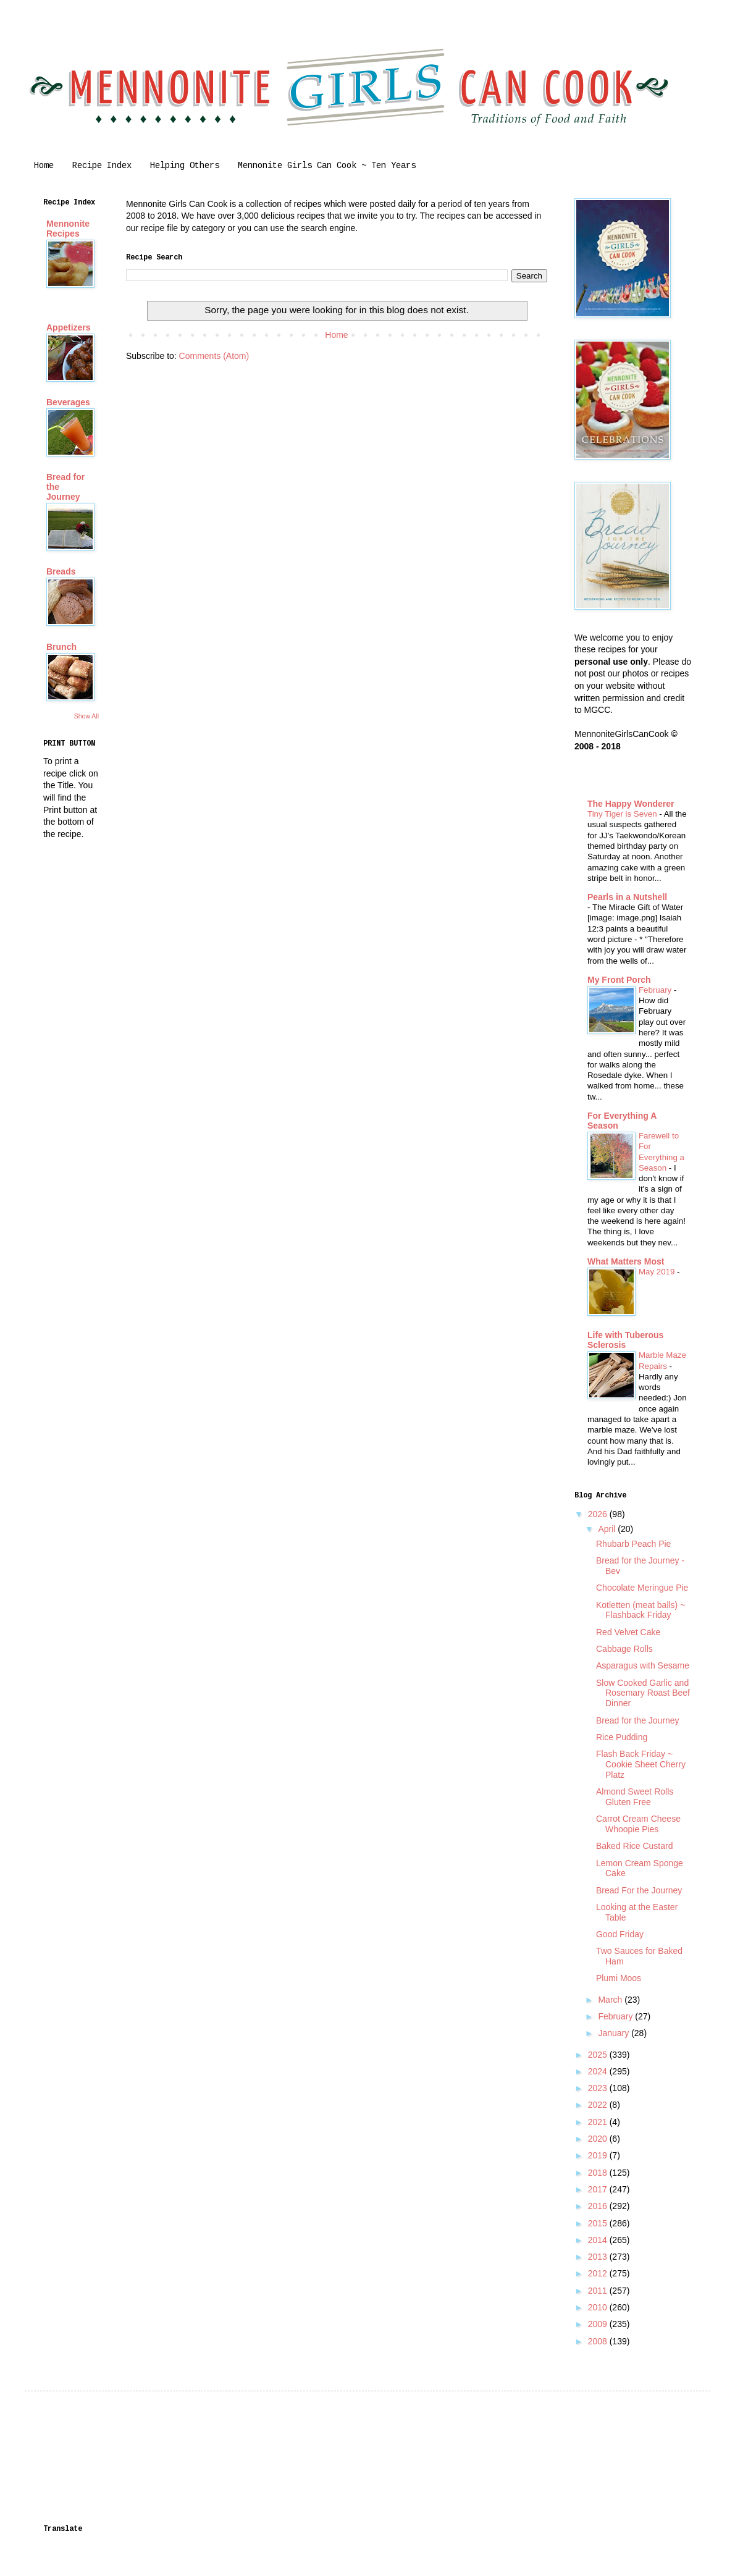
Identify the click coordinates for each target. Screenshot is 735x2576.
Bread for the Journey (637, 1720)
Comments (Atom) (214, 356)
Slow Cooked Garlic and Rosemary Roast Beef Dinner (643, 1693)
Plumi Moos (618, 1978)
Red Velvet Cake (628, 1632)
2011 (599, 2291)
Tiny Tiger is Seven (623, 814)
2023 (599, 2088)
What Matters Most (625, 1261)
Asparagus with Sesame (642, 1665)
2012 (599, 2273)
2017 (599, 2189)
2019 (599, 2155)
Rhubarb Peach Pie (633, 1544)
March (611, 2000)
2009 (599, 2324)
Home (44, 165)
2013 (599, 2257)
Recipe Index (102, 165)
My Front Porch (619, 980)
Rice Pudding (621, 1737)
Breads (60, 571)
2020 (599, 2139)
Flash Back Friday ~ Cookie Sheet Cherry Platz (641, 1764)
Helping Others (184, 165)
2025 (599, 2055)
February (656, 990)
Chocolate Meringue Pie (642, 1588)
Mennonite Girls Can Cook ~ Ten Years (327, 165)
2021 (599, 2122)
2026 (599, 1514)
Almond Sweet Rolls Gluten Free (634, 1797)
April (608, 1529)
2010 (599, 2307)
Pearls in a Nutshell (627, 897)
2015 (599, 2223)
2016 (599, 2206)
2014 (599, 2240)
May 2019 (658, 1271)
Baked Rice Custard (634, 1846)
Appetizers (68, 327)
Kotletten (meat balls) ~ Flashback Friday (640, 1610)
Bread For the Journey (639, 1890)
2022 (599, 2105)
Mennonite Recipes (68, 228)
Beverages (68, 402)
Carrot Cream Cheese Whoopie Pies (638, 1824)
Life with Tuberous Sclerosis (625, 1340)
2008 (599, 2341)
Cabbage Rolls (624, 1649)
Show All (86, 716)
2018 (599, 2173)
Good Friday (620, 1934)
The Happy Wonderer (630, 804)
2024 (599, 2071)
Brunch (61, 647)
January (614, 2033)
